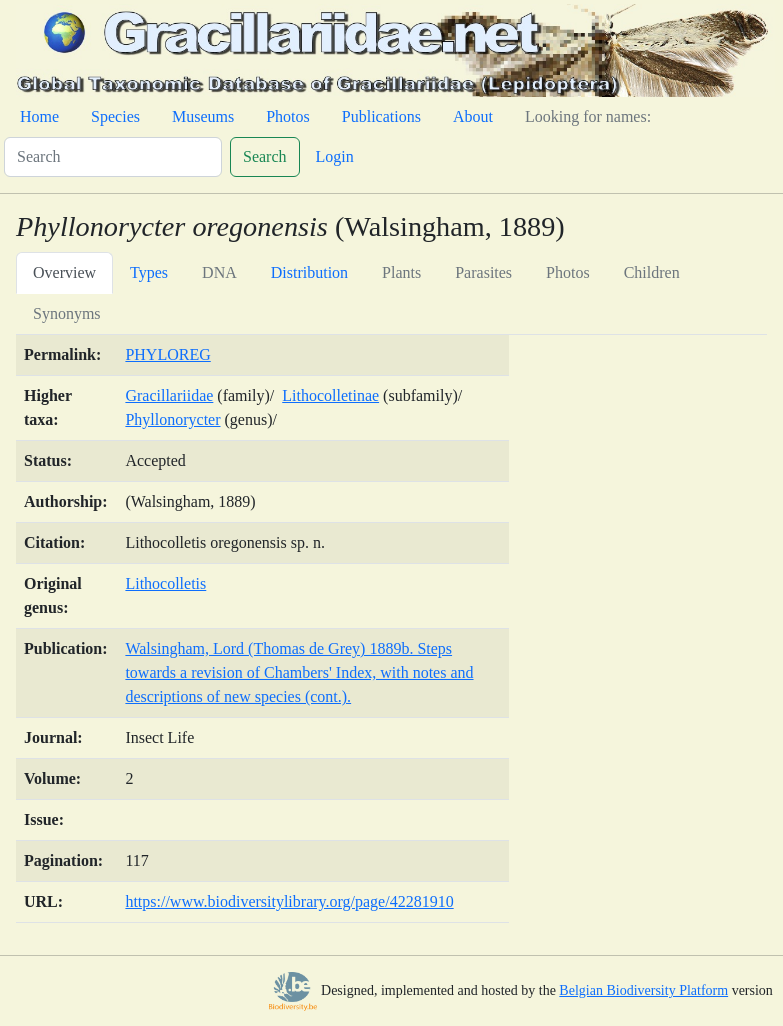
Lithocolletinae (330, 395)
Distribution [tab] (309, 272)
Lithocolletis (165, 583)
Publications (381, 116)
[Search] (113, 157)
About (473, 116)
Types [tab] (149, 272)
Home (39, 116)
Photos (288, 116)
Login (335, 156)
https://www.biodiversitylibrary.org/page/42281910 (289, 901)
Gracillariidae (169, 395)
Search (265, 156)
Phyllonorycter (172, 419)
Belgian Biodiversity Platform (643, 990)
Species (115, 116)
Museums (203, 116)
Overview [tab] (64, 272)
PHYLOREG (167, 354)
